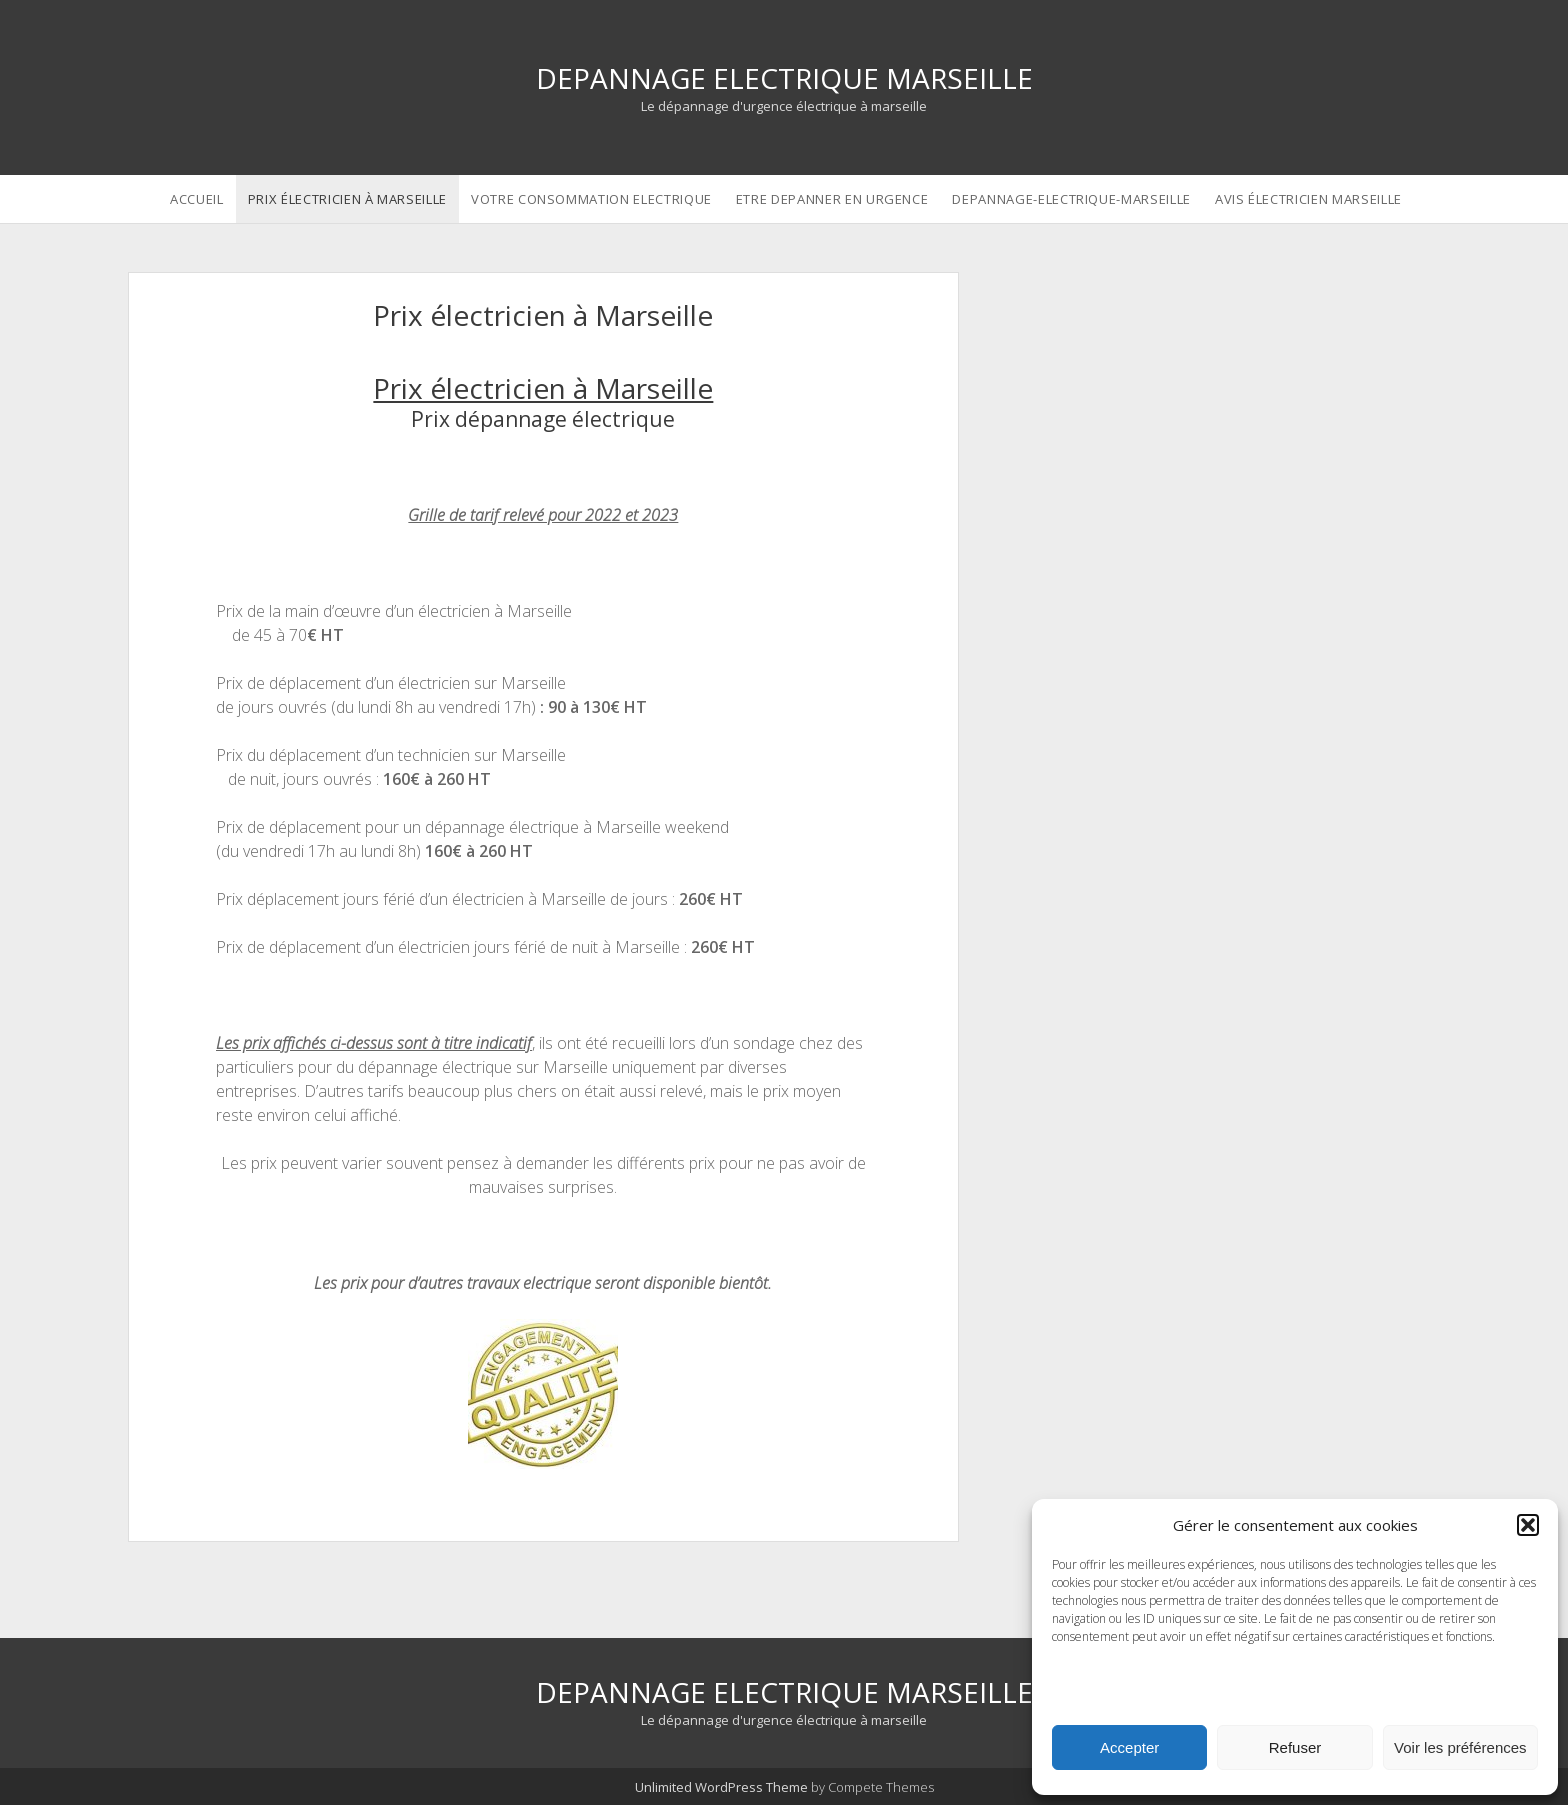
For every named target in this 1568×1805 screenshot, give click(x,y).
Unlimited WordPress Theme (721, 1787)
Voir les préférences (1460, 1747)
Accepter (1129, 1747)
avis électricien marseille (1308, 199)
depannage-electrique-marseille (1071, 199)
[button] (1528, 1525)
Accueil (197, 199)
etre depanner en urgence (832, 199)
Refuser (1295, 1747)
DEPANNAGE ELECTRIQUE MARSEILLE (784, 78)
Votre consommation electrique (591, 199)
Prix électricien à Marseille (347, 199)
